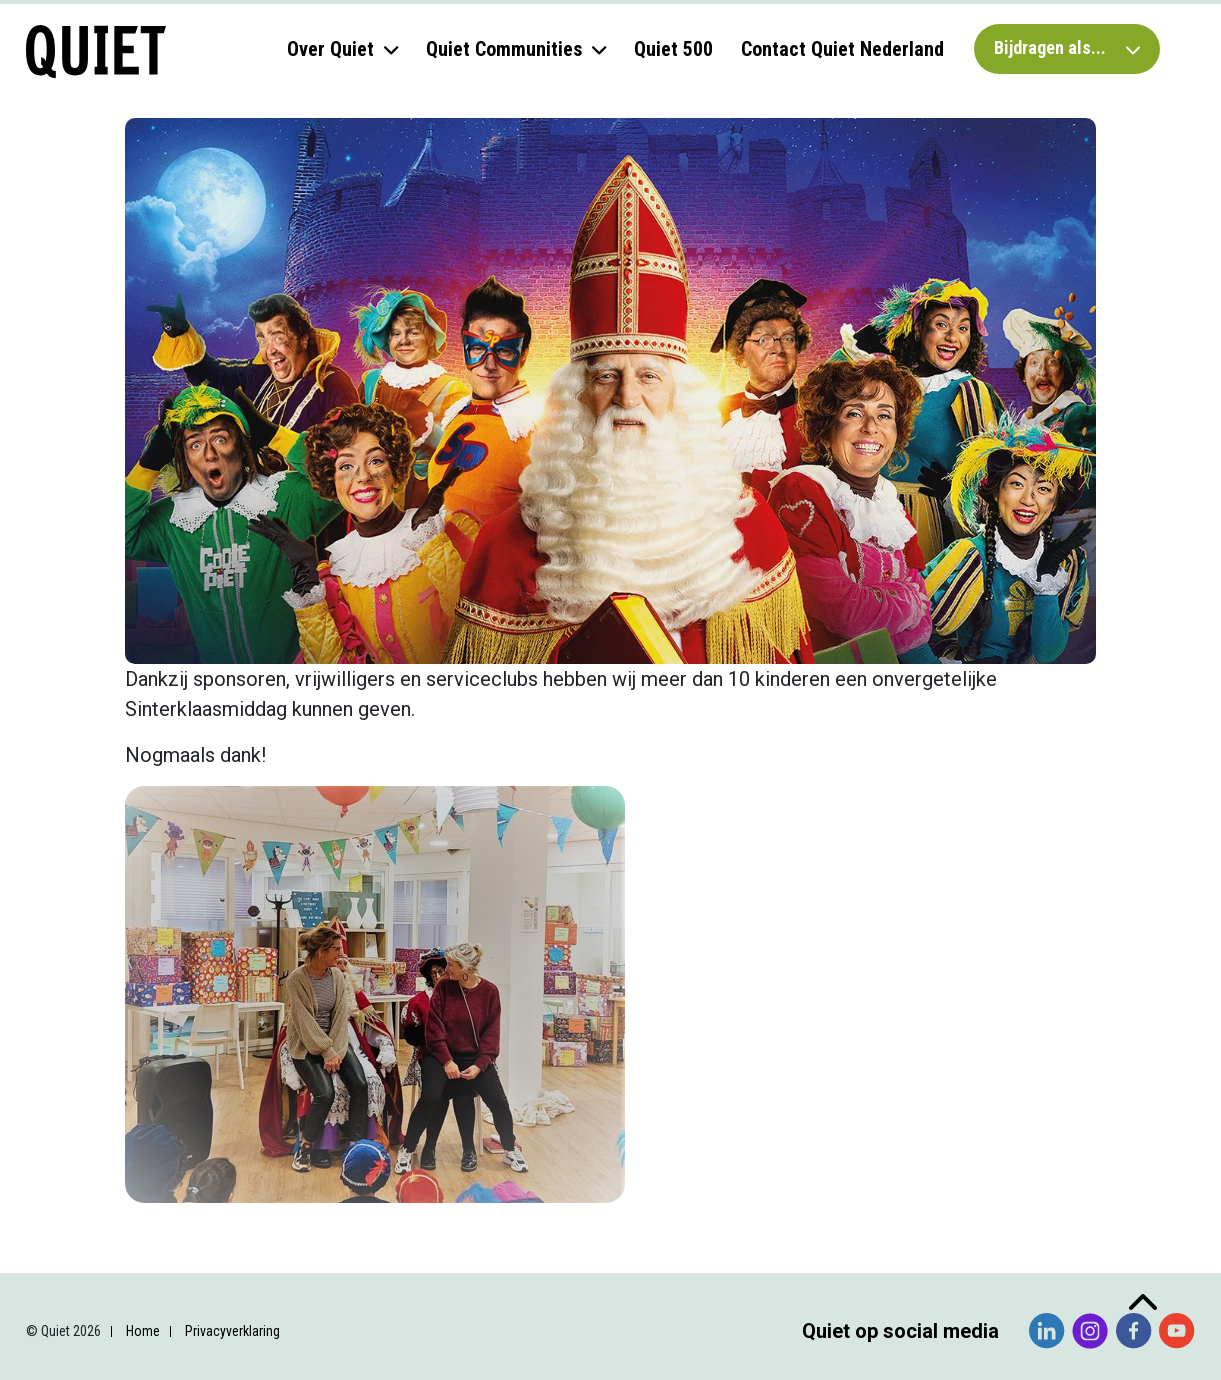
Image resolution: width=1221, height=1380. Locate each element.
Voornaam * (104, 1081)
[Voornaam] (180, 1112)
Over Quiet (330, 49)
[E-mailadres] (180, 1046)
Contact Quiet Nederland (842, 49)
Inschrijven (180, 1297)
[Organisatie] (180, 1245)
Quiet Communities (504, 49)
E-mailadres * (110, 1015)
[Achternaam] (180, 1179)
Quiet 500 (673, 49)
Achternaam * (110, 1147)
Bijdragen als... (1067, 47)
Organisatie (103, 1214)
